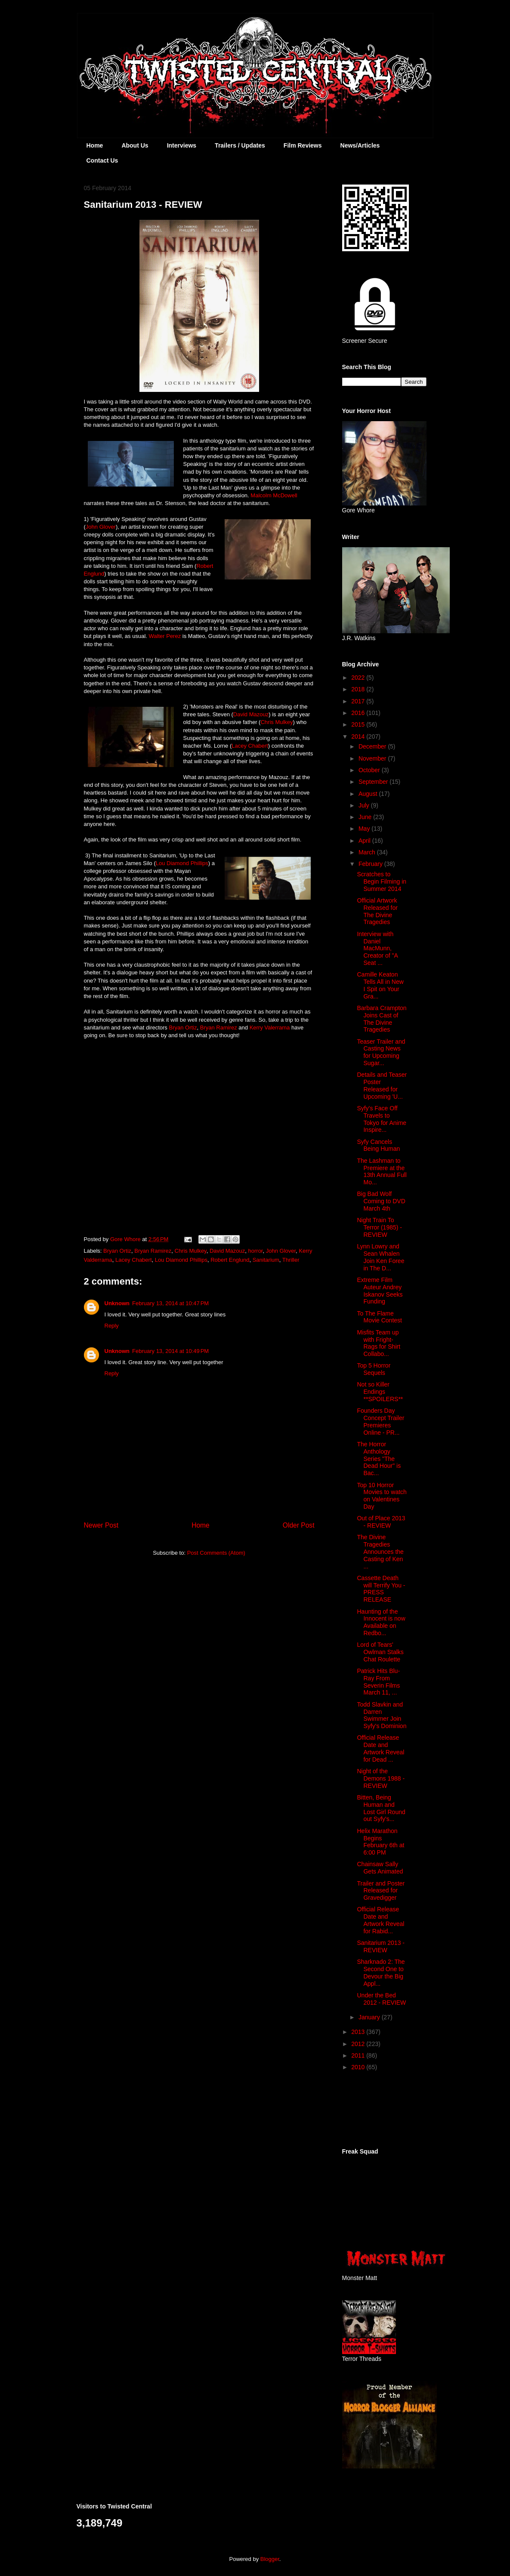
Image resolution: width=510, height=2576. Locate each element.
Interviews (181, 145)
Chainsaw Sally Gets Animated (380, 1868)
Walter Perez (165, 636)
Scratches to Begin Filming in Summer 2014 (381, 881)
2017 (358, 701)
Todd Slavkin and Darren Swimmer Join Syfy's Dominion (381, 1715)
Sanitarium (266, 1260)
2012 (358, 2043)
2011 (358, 2055)
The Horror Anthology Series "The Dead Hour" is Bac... (379, 1458)
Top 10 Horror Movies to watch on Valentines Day (381, 1496)
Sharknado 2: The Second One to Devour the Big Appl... (381, 1972)
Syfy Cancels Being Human (378, 1145)
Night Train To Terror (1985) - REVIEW (379, 1227)
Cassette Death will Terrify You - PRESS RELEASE (381, 1589)
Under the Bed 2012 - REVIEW (381, 1999)
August (369, 793)
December (373, 746)
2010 (358, 2067)
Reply (112, 1325)
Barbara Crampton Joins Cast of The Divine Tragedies (381, 1019)
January (370, 2017)
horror (255, 1251)
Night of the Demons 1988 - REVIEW (381, 1778)
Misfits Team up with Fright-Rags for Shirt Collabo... (378, 1343)
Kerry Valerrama (270, 1027)
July (365, 805)
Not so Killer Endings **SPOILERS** (380, 1391)
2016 (358, 712)
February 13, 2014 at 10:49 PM (170, 1351)
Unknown (117, 1303)
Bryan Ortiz (183, 1027)
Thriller (291, 1260)
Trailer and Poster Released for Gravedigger (381, 1890)
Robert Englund (229, 1260)
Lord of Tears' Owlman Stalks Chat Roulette (380, 1652)
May (365, 828)
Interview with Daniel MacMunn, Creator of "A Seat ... (377, 948)
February (371, 863)
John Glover (101, 527)
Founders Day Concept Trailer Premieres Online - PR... (380, 1421)
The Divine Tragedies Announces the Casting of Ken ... (380, 1551)
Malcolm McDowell (273, 495)
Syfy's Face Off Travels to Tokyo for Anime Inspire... (381, 1119)
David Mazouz (251, 714)
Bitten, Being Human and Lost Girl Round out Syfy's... (381, 1808)
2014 (358, 736)
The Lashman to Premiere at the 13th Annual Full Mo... (381, 1171)
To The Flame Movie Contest (379, 1317)
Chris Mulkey (276, 722)
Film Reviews (303, 145)
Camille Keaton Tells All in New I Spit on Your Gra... (380, 985)
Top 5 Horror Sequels (373, 1369)
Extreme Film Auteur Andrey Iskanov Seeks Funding (379, 1290)
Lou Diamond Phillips (182, 863)
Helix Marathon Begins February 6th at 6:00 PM (380, 1841)
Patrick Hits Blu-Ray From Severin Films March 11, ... (378, 1681)
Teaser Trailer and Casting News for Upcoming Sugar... (381, 1052)
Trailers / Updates (240, 145)
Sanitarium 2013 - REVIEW (381, 1946)
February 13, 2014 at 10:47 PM (170, 1303)
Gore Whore (126, 1239)
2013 (358, 2031)
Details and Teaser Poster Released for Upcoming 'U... (382, 1085)
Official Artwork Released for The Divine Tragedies (377, 911)
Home (95, 145)
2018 (358, 689)
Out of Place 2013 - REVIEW (381, 1522)
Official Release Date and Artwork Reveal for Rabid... (380, 1920)
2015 (358, 724)
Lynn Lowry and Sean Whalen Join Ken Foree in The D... (380, 1257)
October (370, 770)
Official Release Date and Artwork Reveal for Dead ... (380, 1748)
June (366, 816)
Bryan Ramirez (218, 1027)
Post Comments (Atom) (216, 1553)
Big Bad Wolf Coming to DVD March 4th (381, 1201)
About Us (134, 145)
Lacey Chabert (250, 746)
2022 (358, 677)
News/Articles (360, 145)
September (374, 781)
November (373, 758)
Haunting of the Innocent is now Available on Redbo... (381, 1622)
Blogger (269, 2559)
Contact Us (102, 160)
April (365, 840)
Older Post (299, 1525)
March (368, 852)
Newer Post (101, 1525)
